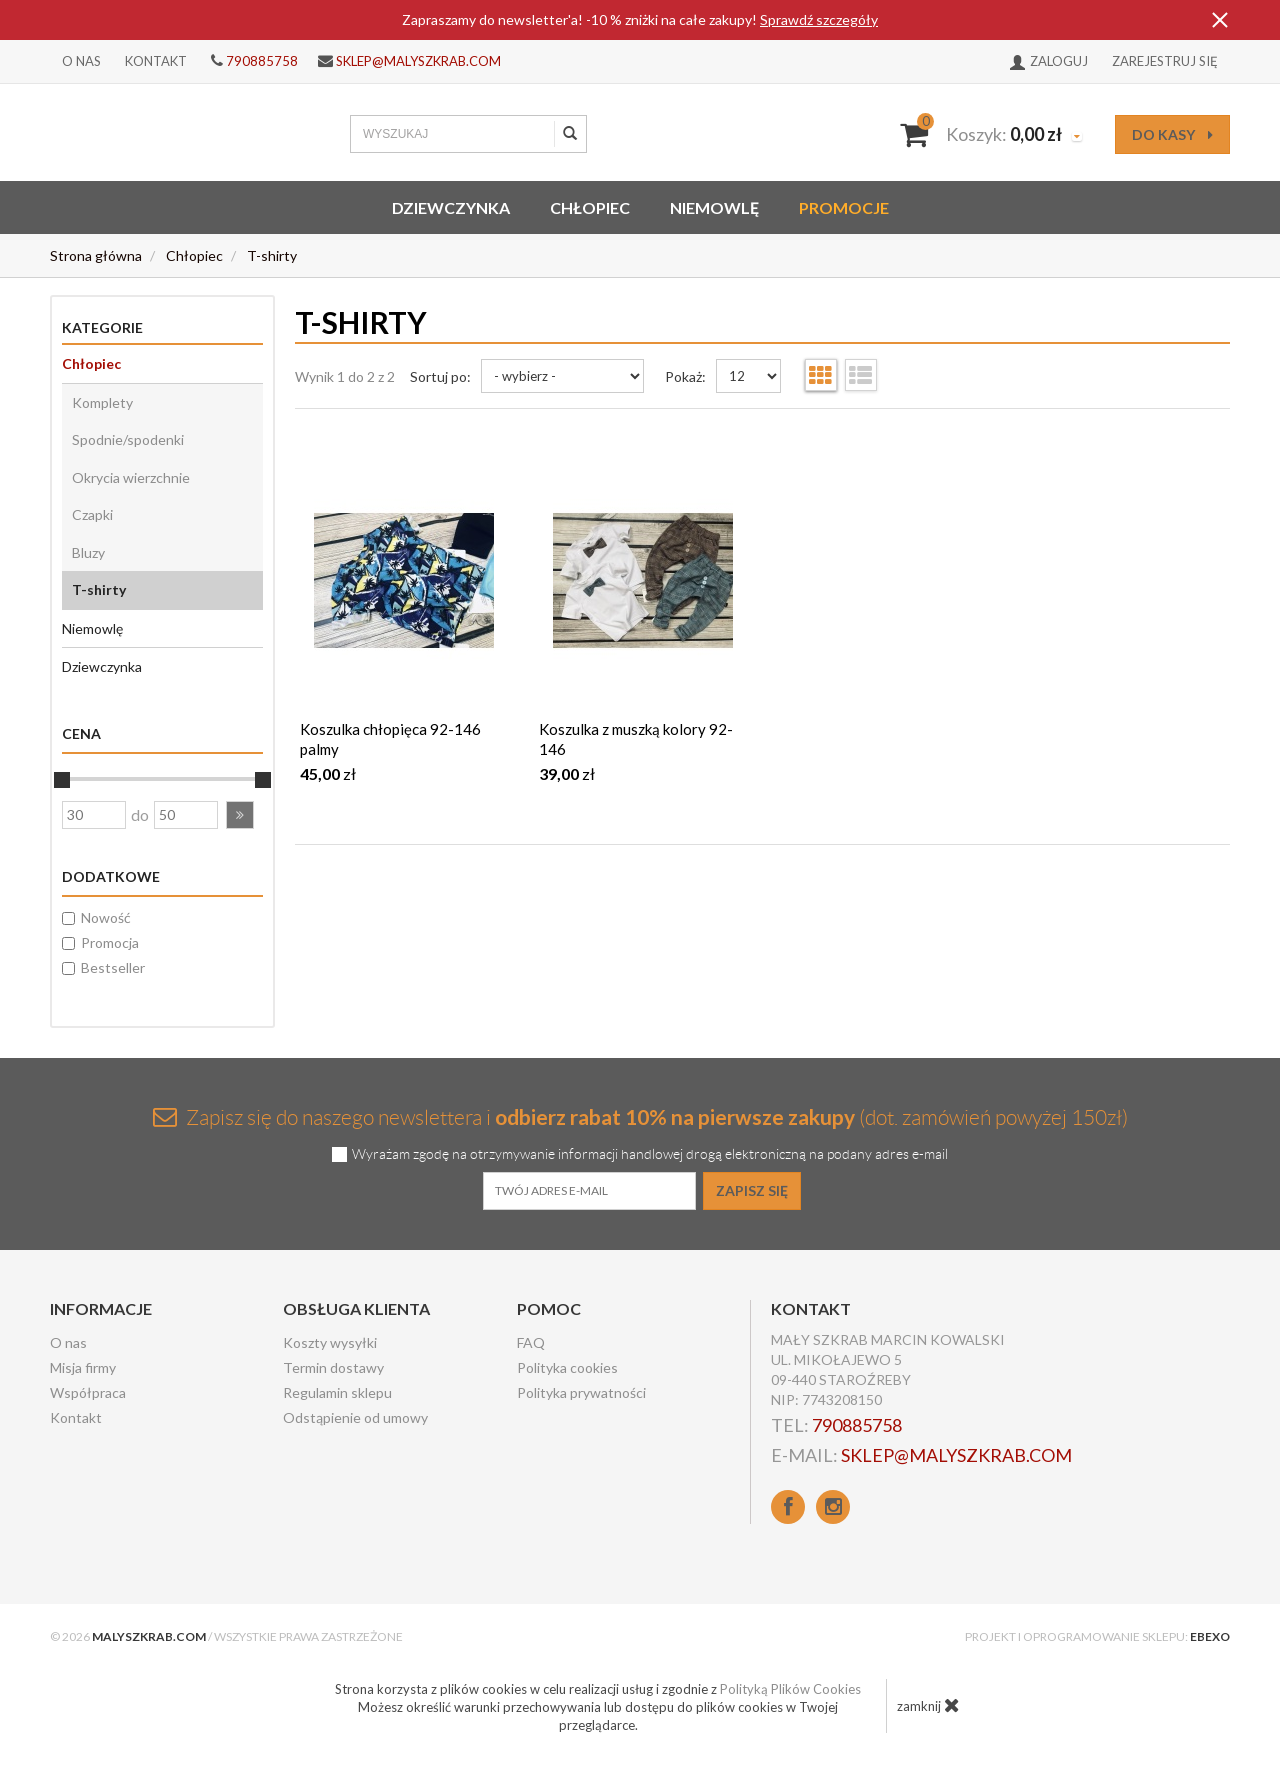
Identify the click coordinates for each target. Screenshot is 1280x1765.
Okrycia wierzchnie (131, 477)
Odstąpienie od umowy (355, 1417)
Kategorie (102, 327)
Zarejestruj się (1165, 61)
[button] (240, 815)
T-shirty (99, 589)
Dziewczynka (451, 207)
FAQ (531, 1342)
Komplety (102, 402)
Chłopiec (590, 207)
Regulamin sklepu (337, 1392)
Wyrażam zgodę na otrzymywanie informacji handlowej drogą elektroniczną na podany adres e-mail (650, 1154)
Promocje (844, 207)
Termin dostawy (333, 1367)
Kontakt (156, 61)
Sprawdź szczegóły (819, 19)
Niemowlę (714, 207)
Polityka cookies (567, 1367)
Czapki (92, 514)
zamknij (928, 1705)
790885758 (262, 61)
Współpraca (88, 1392)
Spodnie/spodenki (128, 439)
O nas (81, 61)
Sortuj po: (440, 376)
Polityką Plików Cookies (790, 1689)
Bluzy (88, 552)
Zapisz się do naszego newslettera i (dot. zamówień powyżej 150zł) (640, 1116)
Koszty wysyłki (330, 1342)
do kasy (1172, 134)
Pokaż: (685, 376)
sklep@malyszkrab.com (418, 61)
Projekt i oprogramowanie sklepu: (1097, 1636)
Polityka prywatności (581, 1392)
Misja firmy (83, 1367)
